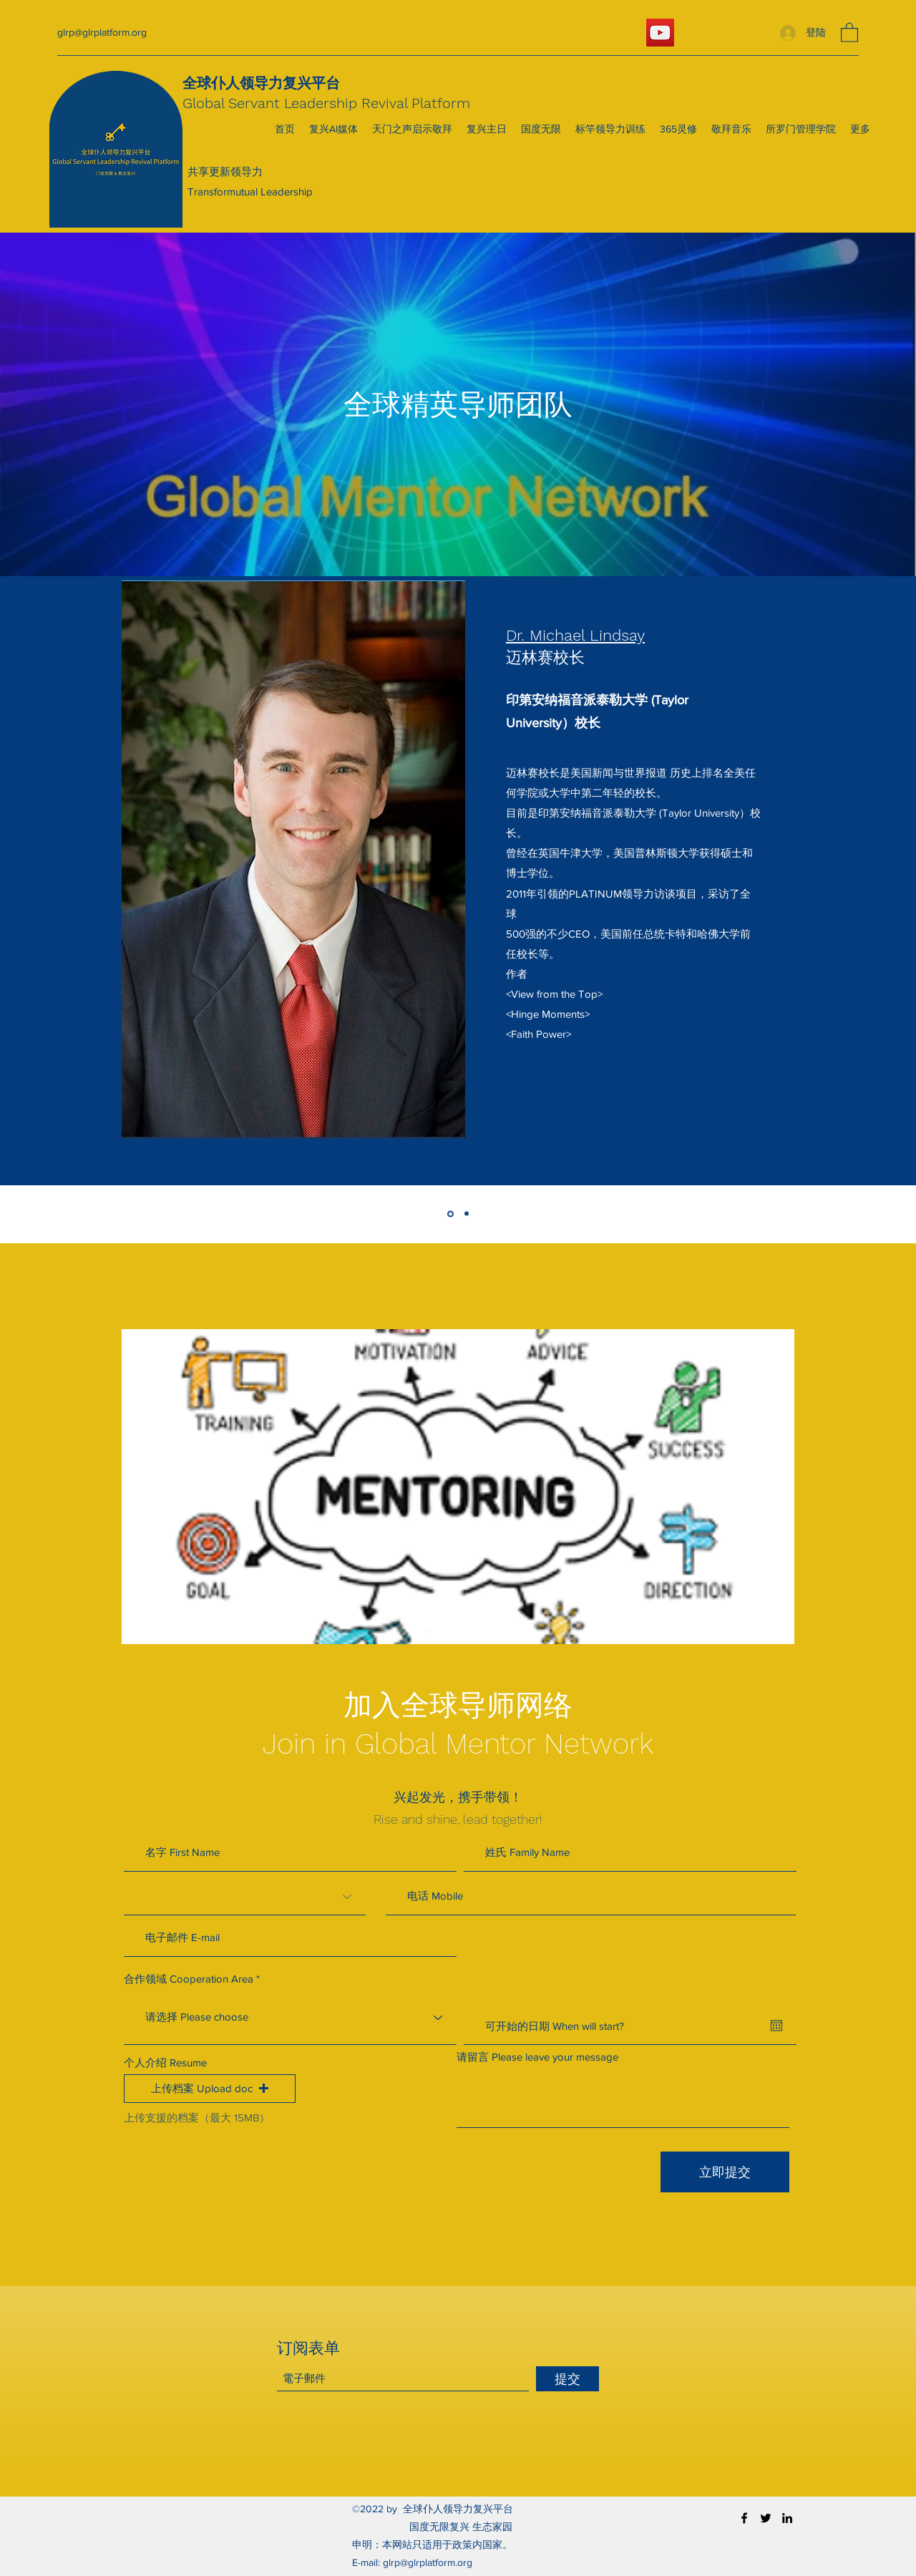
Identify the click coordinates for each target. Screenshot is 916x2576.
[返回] (59, 882)
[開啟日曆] (776, 2025)
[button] (849, 31)
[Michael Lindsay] (450, 1213)
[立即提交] (725, 2172)
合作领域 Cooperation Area (188, 1978)
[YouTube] (660, 33)
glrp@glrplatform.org (102, 32)
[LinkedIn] (787, 2518)
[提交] (567, 2378)
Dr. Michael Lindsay (575, 635)
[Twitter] (766, 2518)
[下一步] (857, 882)
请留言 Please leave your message (537, 2056)
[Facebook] (744, 2518)
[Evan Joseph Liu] (466, 1214)
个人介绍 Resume (165, 2062)
